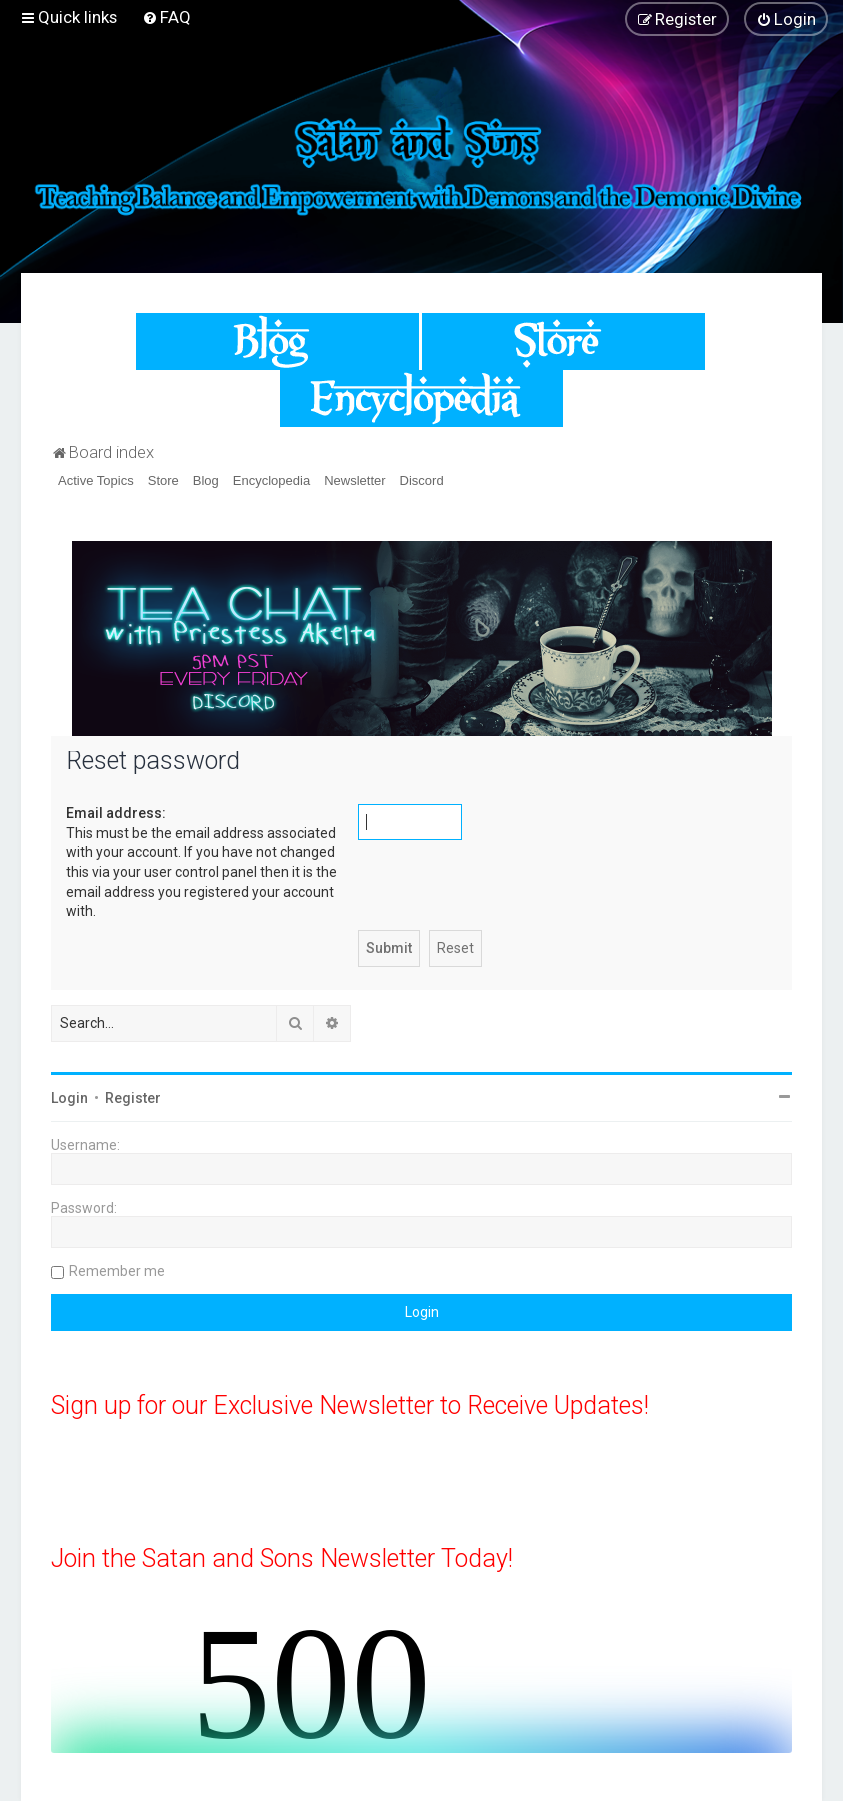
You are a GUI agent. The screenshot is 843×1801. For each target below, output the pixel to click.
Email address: (116, 813)
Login (69, 1098)
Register (133, 1098)
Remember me (117, 1271)
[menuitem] (166, 17)
